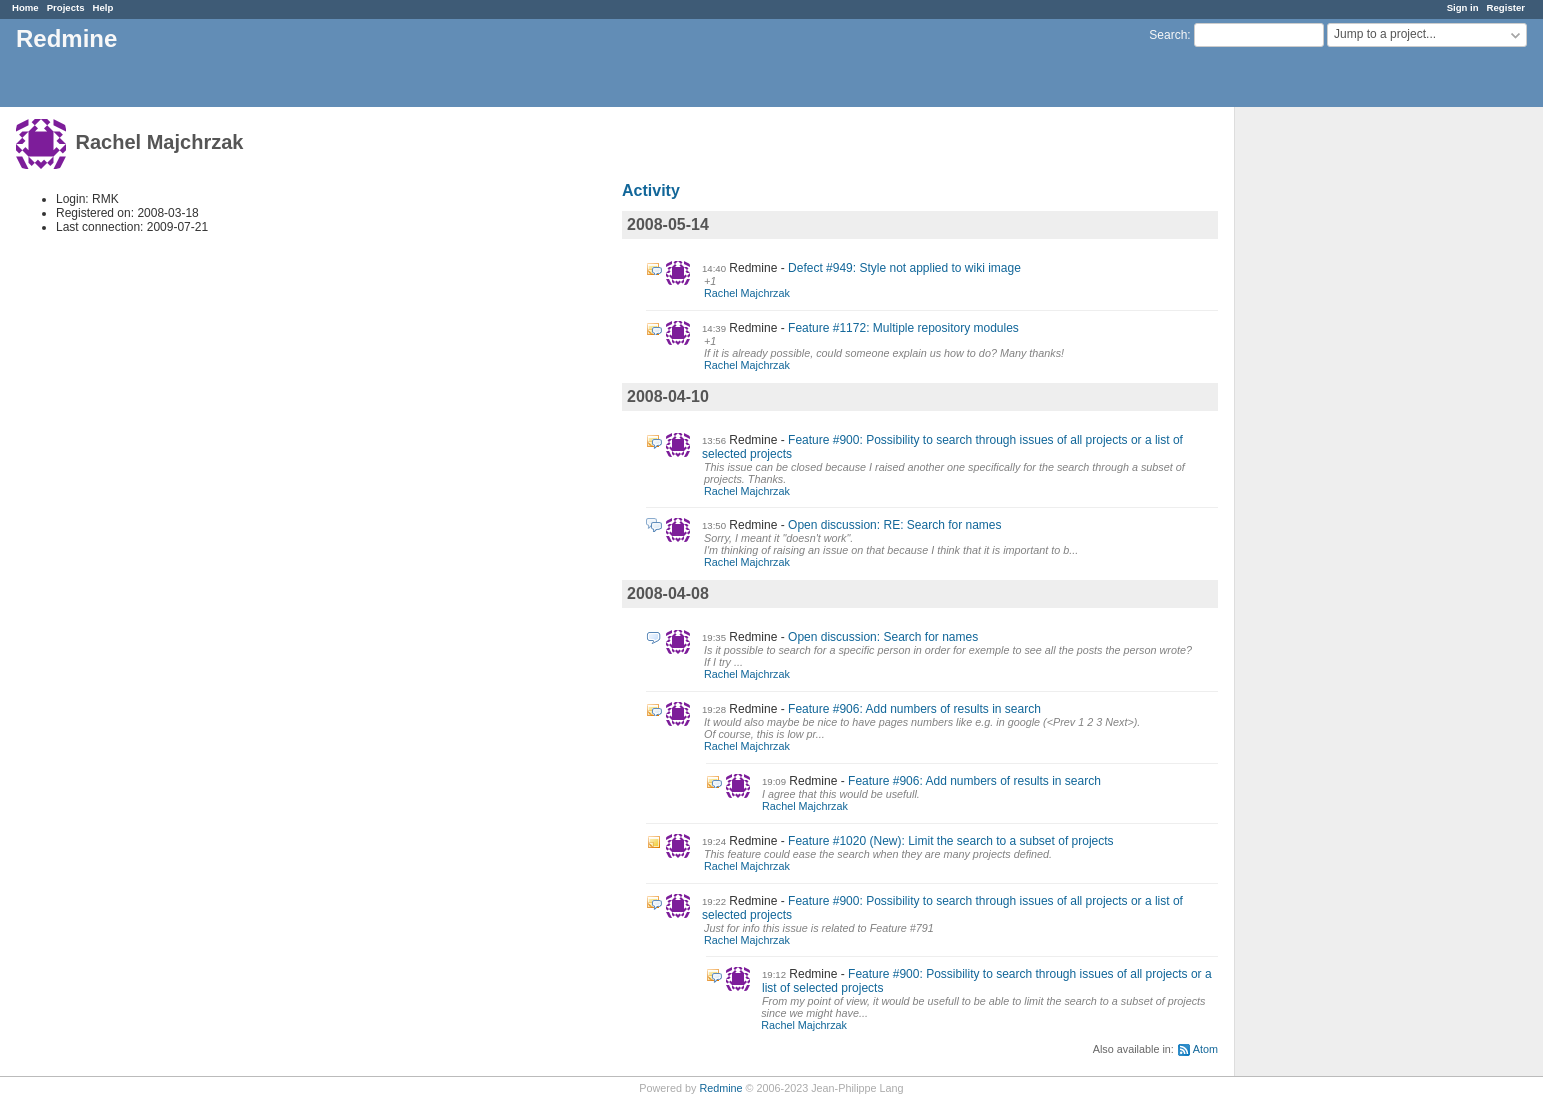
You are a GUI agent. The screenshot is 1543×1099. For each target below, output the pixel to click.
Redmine (720, 1088)
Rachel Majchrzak (747, 293)
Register (1506, 7)
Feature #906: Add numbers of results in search (914, 709)
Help (103, 7)
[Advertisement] (1335, 421)
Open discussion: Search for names (883, 637)
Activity (651, 190)
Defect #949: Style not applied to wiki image (904, 268)
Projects (66, 7)
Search (1168, 35)
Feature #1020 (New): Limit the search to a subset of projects (951, 841)
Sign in (1463, 7)
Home (25, 7)
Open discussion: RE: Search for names (894, 525)
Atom (1205, 1049)
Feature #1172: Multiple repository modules (903, 328)
